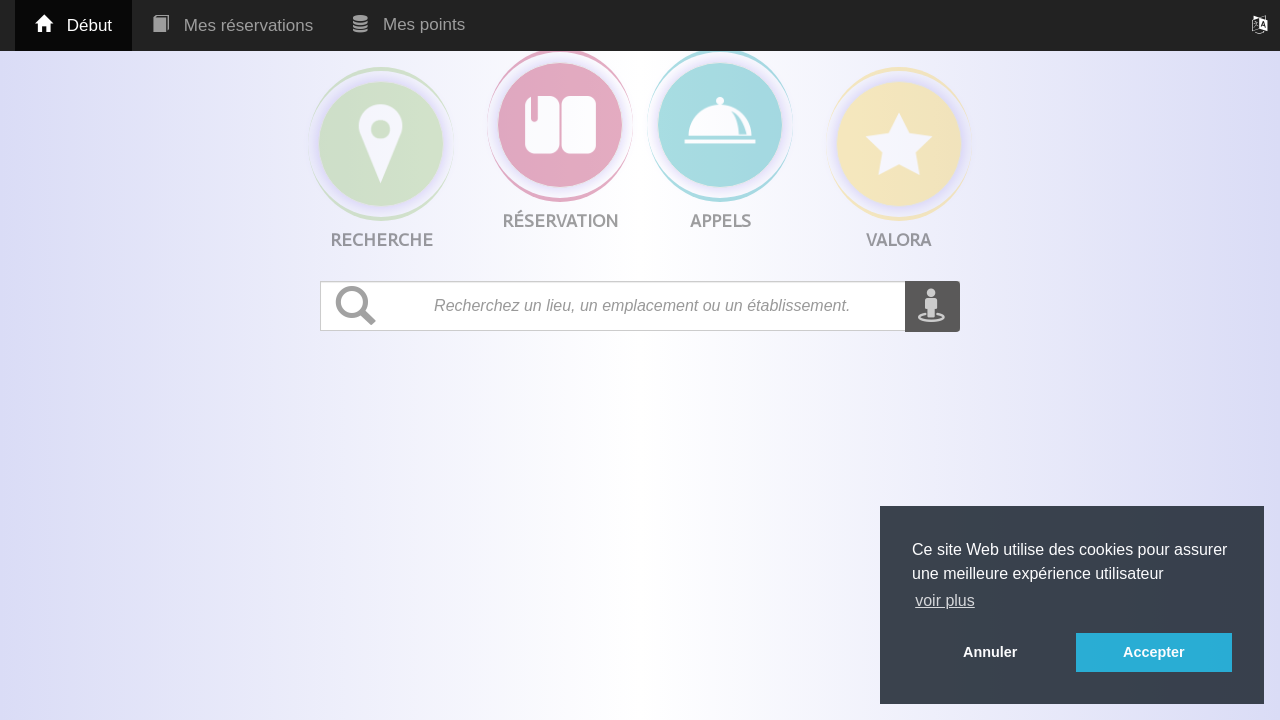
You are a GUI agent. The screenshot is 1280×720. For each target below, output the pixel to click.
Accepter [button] (1154, 652)
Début (73, 25)
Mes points (409, 24)
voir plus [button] (945, 600)
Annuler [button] (990, 652)
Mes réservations (232, 25)
